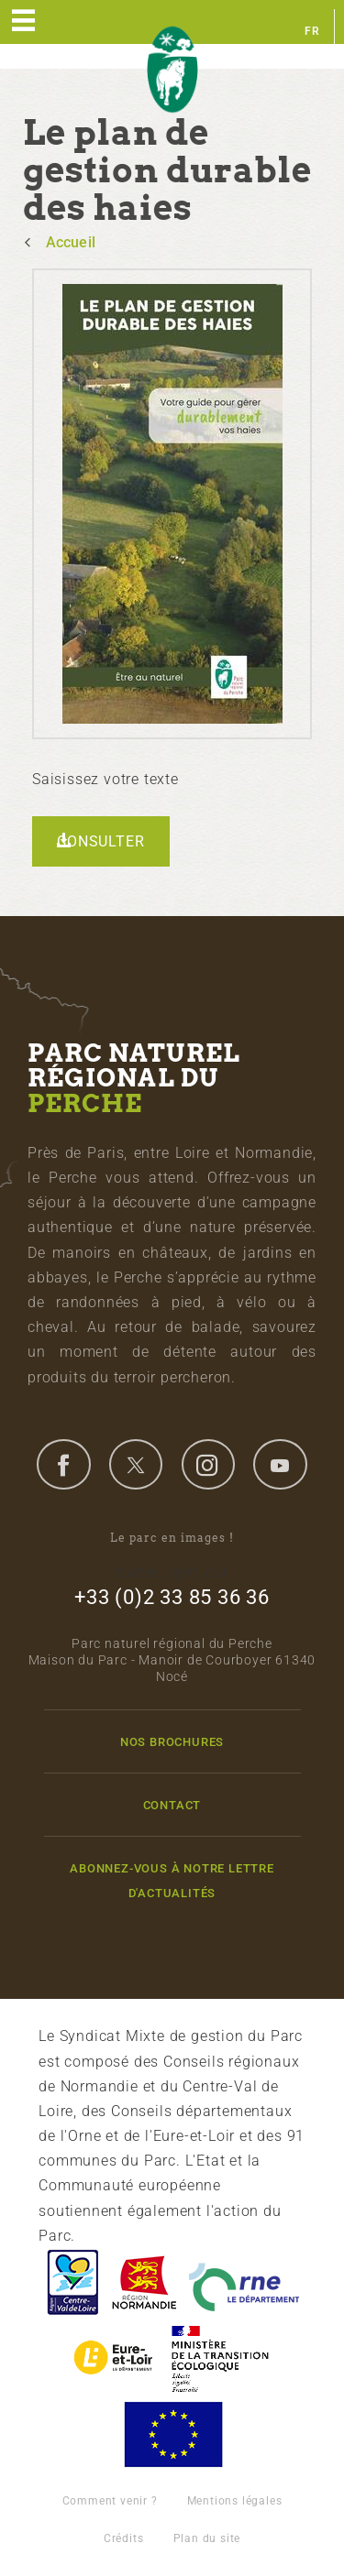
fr (312, 31)
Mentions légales (235, 2500)
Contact (172, 1805)
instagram (208, 1464)
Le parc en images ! (172, 1538)
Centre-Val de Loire (71, 2282)
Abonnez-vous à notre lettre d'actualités (172, 1880)
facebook (63, 1464)
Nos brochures (172, 1742)
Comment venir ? (110, 2500)
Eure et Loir (114, 2358)
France (220, 2358)
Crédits (124, 2538)
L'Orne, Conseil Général (244, 2282)
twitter (135, 1464)
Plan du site (207, 2538)
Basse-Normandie (144, 2282)
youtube (279, 1464)
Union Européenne (172, 2434)
